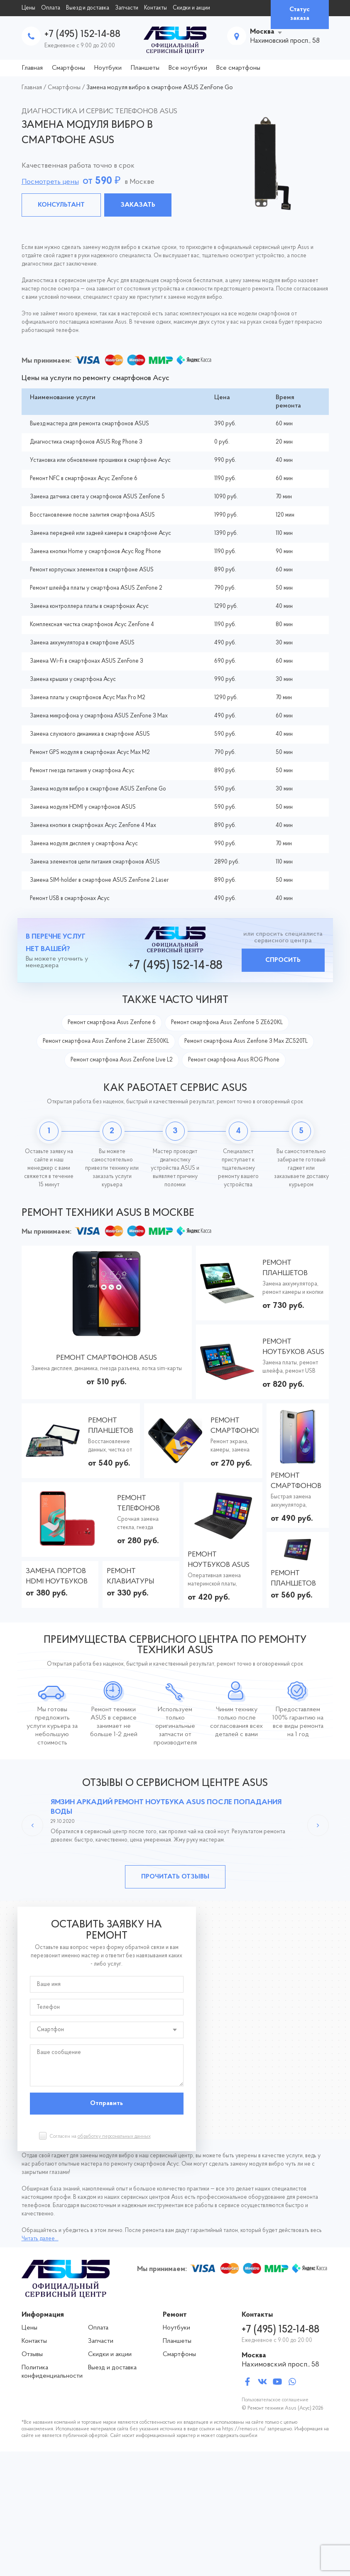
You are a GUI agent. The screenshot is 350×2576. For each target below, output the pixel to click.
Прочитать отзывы (175, 1876)
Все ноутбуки (188, 68)
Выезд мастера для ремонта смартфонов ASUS (89, 424)
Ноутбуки (108, 68)
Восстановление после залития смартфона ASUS (92, 515)
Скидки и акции (191, 8)
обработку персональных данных (114, 2136)
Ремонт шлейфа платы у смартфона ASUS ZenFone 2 (96, 588)
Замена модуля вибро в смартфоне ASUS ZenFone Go (98, 789)
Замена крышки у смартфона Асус (73, 679)
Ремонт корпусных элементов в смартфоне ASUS (92, 570)
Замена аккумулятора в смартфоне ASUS (82, 643)
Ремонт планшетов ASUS (285, 1268)
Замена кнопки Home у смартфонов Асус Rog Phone (95, 552)
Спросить (283, 960)
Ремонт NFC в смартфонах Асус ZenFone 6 (83, 479)
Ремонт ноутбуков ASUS (293, 1347)
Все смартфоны (238, 68)
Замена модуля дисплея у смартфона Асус (84, 844)
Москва (262, 32)
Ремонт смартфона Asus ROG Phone (233, 1060)
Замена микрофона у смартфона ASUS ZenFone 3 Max (99, 716)
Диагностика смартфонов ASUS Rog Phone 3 (86, 442)
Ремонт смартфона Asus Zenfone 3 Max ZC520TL (246, 1041)
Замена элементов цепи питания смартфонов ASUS (95, 862)
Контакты (155, 8)
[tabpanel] (175, 163)
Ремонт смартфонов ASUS (106, 1358)
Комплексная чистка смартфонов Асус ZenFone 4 (92, 625)
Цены (28, 8)
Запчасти (126, 8)
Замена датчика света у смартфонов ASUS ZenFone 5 (97, 497)
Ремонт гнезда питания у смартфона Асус (82, 771)
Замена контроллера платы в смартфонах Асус (89, 606)
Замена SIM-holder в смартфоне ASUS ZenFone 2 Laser (99, 880)
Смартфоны (68, 68)
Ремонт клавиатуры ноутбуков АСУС (138, 1577)
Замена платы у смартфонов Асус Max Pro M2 (87, 698)
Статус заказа (299, 14)
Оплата (50, 8)
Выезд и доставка (87, 8)
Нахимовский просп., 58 (280, 2365)
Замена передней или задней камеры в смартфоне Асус (100, 533)
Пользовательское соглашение (275, 2400)
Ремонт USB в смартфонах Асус (70, 898)
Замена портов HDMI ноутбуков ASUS (57, 1577)
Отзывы (32, 2354)
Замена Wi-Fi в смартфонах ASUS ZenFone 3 (86, 661)
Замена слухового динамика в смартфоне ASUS (90, 734)
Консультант (61, 205)
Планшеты (145, 68)
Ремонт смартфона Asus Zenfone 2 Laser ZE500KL (106, 1041)
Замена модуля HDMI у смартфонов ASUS (83, 807)
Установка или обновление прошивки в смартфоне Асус (100, 460)
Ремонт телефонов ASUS (138, 1504)
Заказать (137, 205)
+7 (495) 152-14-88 (82, 34)
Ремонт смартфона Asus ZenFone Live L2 (122, 1060)
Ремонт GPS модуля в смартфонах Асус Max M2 (90, 752)
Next (318, 1825)
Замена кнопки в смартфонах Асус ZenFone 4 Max (93, 825)
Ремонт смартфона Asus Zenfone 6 (112, 1023)
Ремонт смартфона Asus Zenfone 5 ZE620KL (227, 1023)
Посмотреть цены (50, 182)
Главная (32, 68)
